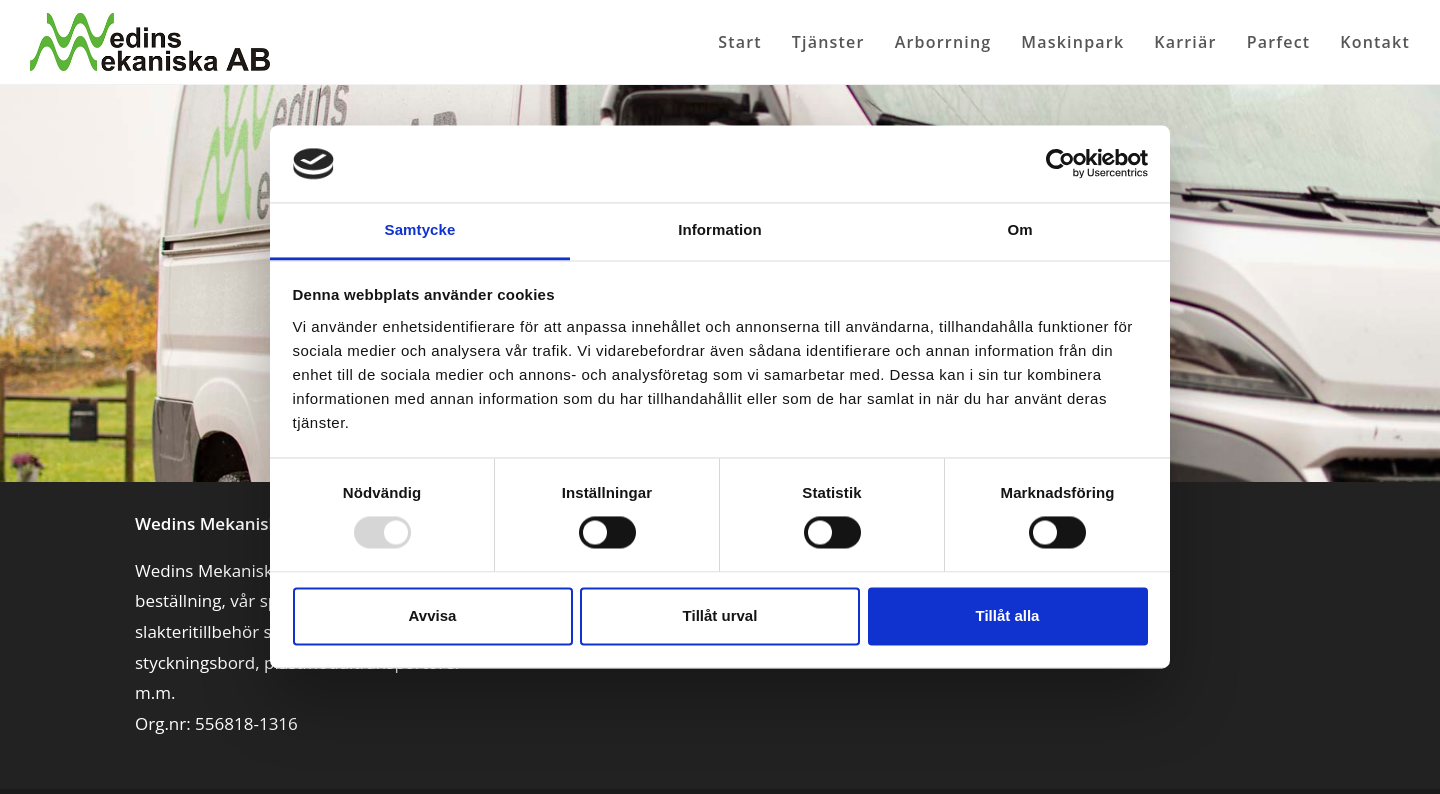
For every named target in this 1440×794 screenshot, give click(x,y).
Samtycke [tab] (420, 229)
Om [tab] (1019, 229)
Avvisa (433, 615)
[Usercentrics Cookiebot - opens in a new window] (1060, 164)
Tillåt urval (720, 615)
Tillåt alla (1008, 615)
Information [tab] (720, 229)
